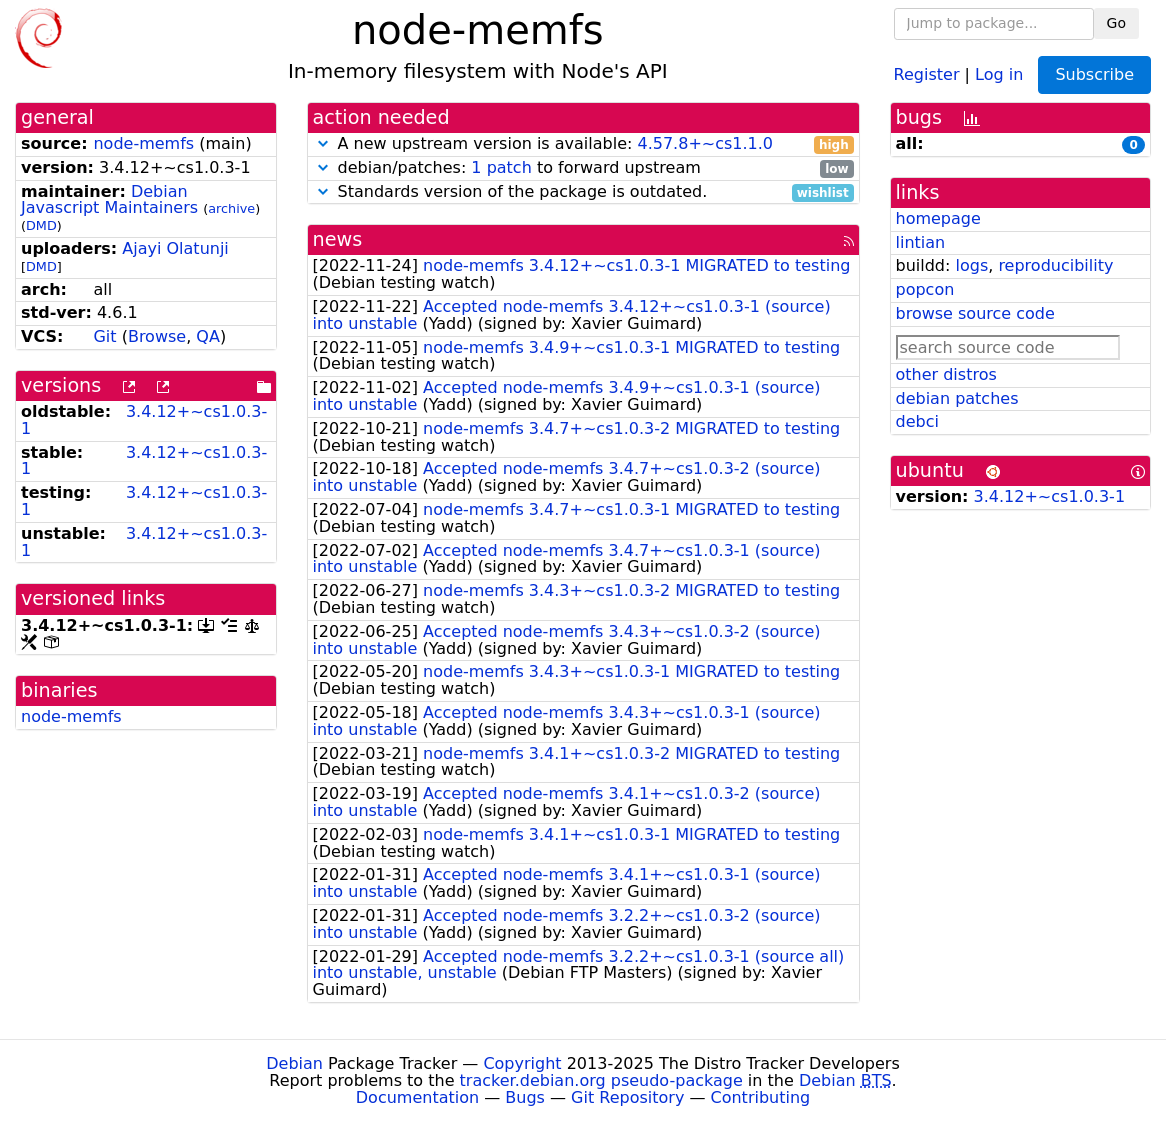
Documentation (417, 1097)
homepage (938, 218)
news (338, 239)
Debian (294, 1063)
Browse (157, 336)
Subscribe (1094, 74)
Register (927, 73)
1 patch (501, 167)
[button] (323, 143)
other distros (946, 374)
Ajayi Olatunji (175, 248)
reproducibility (1055, 265)
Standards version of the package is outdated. (583, 192)
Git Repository (627, 1097)
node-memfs (143, 143)
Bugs (525, 1097)
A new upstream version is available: (583, 144)
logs (971, 265)
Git (104, 336)
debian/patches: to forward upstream (583, 168)
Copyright (522, 1063)
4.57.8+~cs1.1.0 (705, 143)
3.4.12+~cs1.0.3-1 (144, 420)
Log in (999, 73)
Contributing (761, 1097)
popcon (925, 289)
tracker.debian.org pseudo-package (601, 1080)
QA (208, 336)
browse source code (975, 313)
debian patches (957, 398)
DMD (41, 225)
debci (917, 421)
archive (231, 208)
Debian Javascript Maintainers (109, 200)
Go (1116, 23)
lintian (921, 242)
